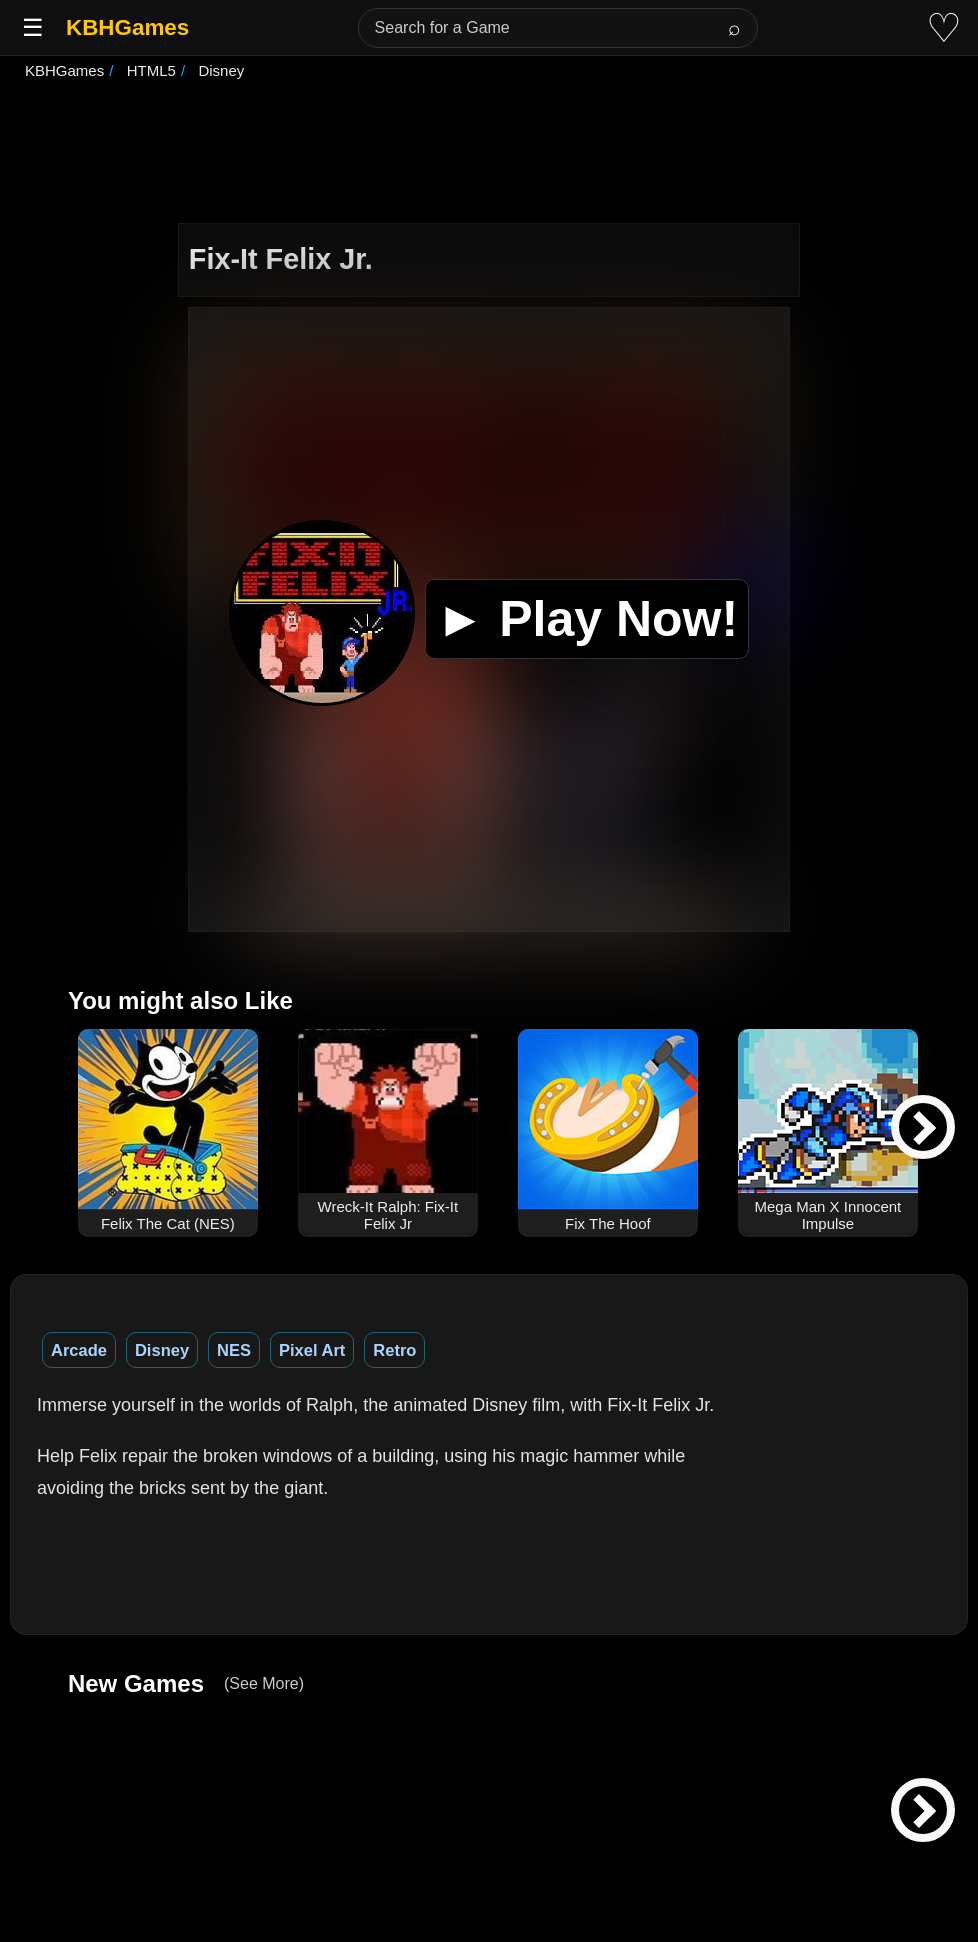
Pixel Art (312, 1350)
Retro (394, 1350)
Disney (162, 1350)
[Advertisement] (489, 154)
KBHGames (127, 27)
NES (234, 1350)
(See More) (264, 1683)
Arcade (79, 1350)
